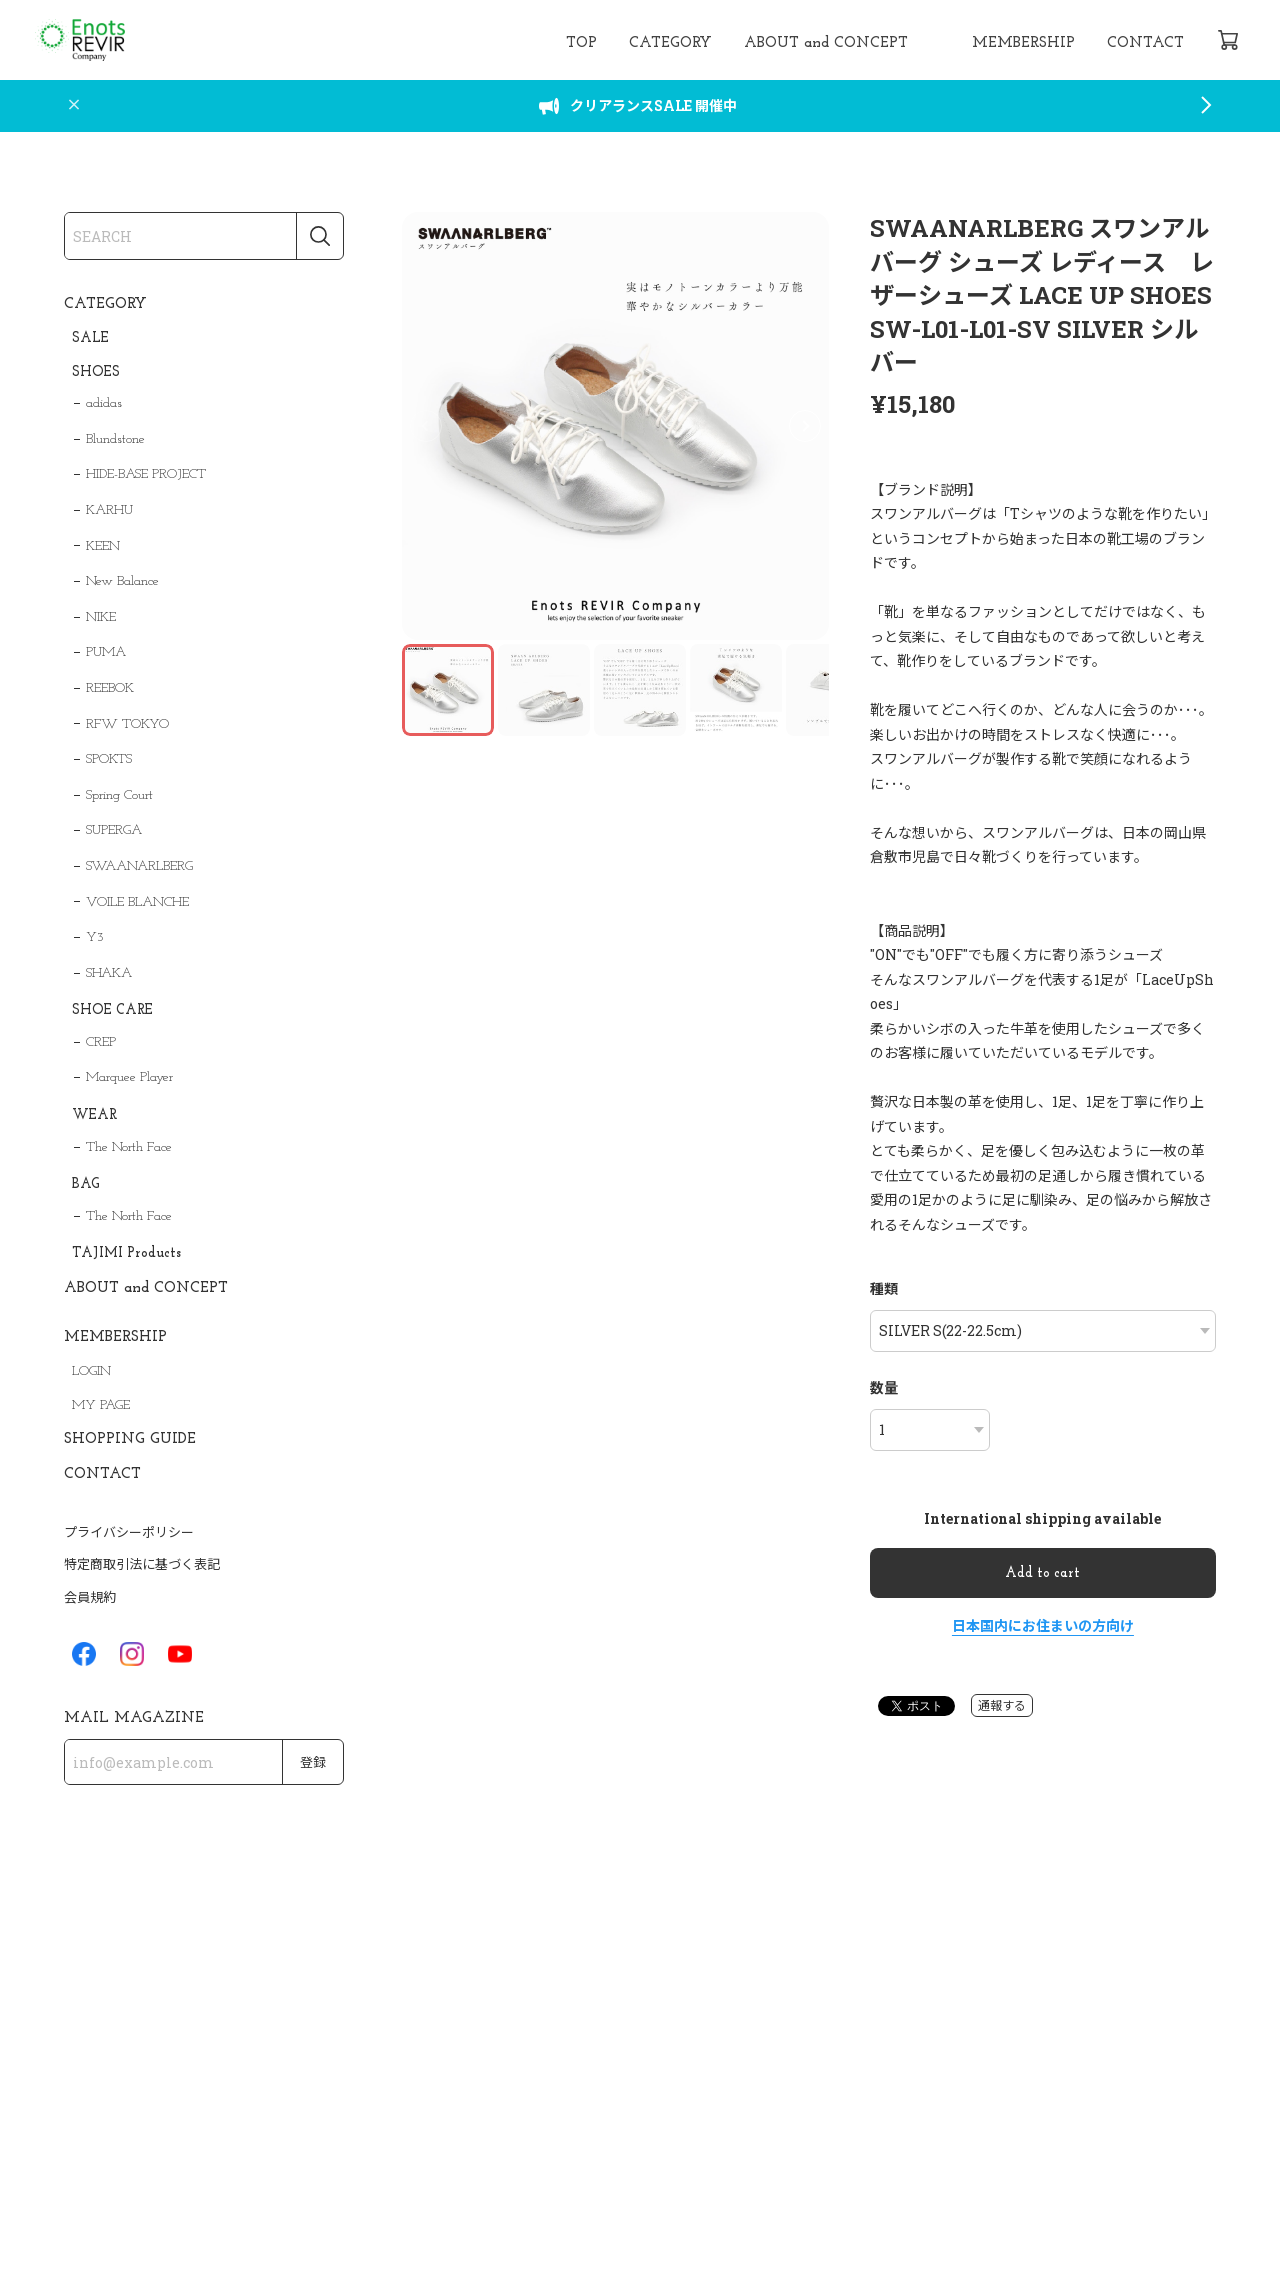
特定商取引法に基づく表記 (142, 1564)
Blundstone (115, 439)
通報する (1002, 1705)
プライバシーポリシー (129, 1532)
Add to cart (1042, 1573)
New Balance (122, 581)
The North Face (129, 1147)
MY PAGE (101, 1405)
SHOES (96, 372)
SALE (90, 338)
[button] (805, 426)
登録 (313, 1763)
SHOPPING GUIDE (130, 1439)
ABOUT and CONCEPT (826, 43)
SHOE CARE (112, 1010)
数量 (884, 1387)
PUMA (106, 652)
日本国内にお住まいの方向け (1043, 1625)
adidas (104, 403)
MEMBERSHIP (1023, 43)
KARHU (109, 510)
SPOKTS (109, 759)
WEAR (94, 1115)
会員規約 (90, 1597)
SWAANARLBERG (139, 866)
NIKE (101, 617)
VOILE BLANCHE (137, 902)
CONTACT (1145, 43)
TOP (581, 43)
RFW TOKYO (127, 724)
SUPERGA (114, 830)
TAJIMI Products (126, 1253)
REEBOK (110, 688)
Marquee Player (129, 1077)
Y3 (95, 937)
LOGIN (91, 1371)
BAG (86, 1184)
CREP (101, 1042)
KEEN (103, 546)
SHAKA (109, 973)
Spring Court (119, 795)
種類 (884, 1288)
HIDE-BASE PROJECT (146, 474)
